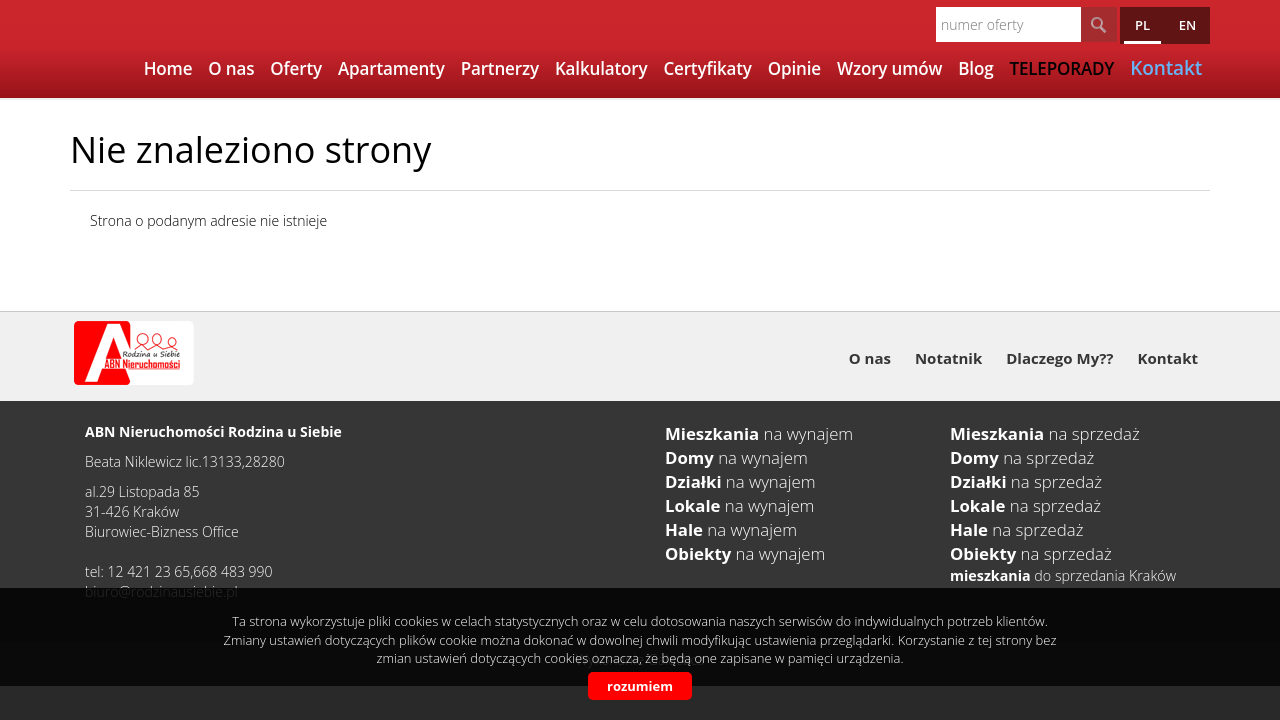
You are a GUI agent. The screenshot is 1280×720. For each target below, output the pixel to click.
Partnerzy (500, 68)
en (1187, 25)
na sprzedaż (1045, 433)
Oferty (296, 68)
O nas (231, 68)
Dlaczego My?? (1059, 358)
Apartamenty (391, 68)
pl (1142, 25)
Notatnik (948, 358)
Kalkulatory (601, 68)
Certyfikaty (707, 68)
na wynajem (759, 433)
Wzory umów (889, 68)
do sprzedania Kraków (1063, 575)
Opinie (794, 68)
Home (168, 68)
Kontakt (1168, 358)
